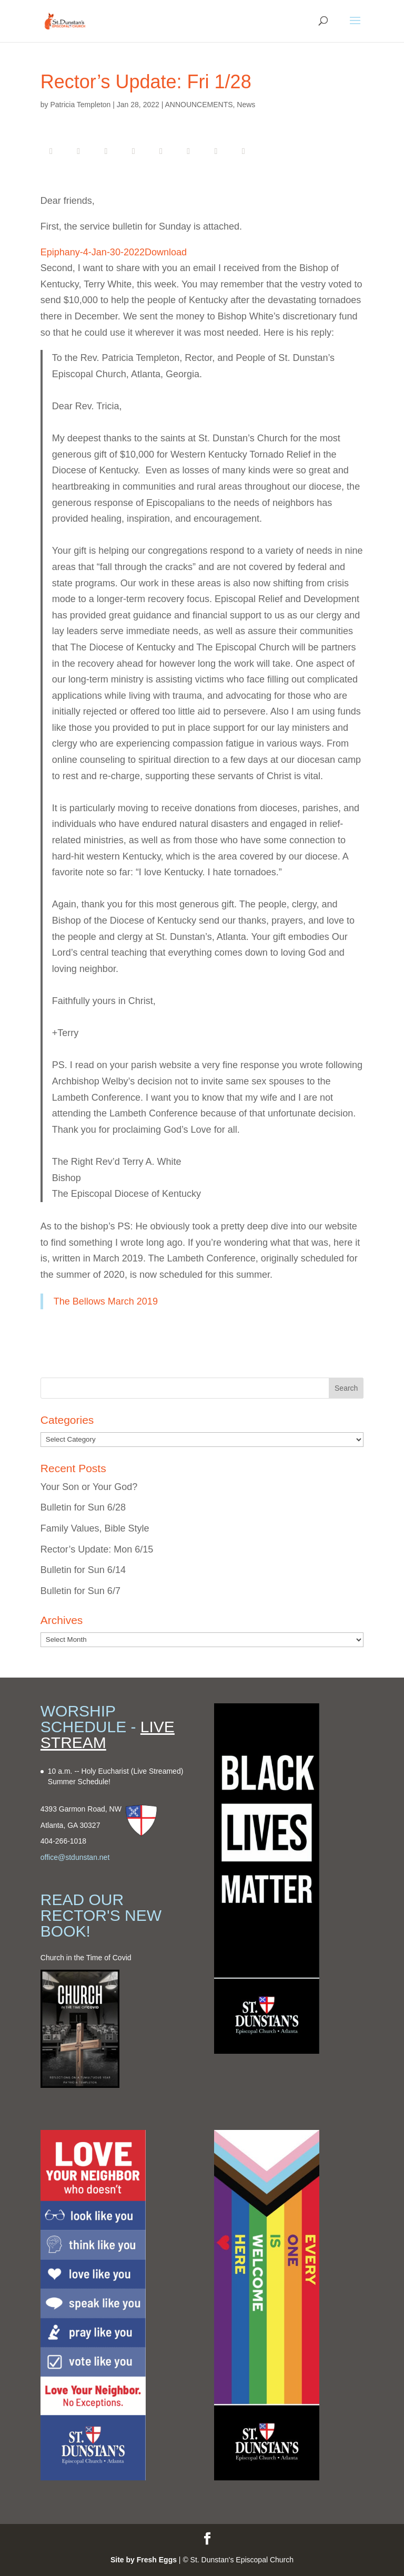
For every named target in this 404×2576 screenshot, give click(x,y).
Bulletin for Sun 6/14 (83, 1570)
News (246, 104)
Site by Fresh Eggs (143, 2560)
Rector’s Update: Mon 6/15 (97, 1549)
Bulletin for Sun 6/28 (83, 1507)
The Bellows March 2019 (106, 1301)
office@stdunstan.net (75, 1857)
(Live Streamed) (157, 1771)
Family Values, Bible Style (95, 1528)
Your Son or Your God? (89, 1487)
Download (166, 252)
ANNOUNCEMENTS (199, 104)
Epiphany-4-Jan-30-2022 (93, 252)
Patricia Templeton (80, 104)
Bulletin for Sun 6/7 (80, 1591)
